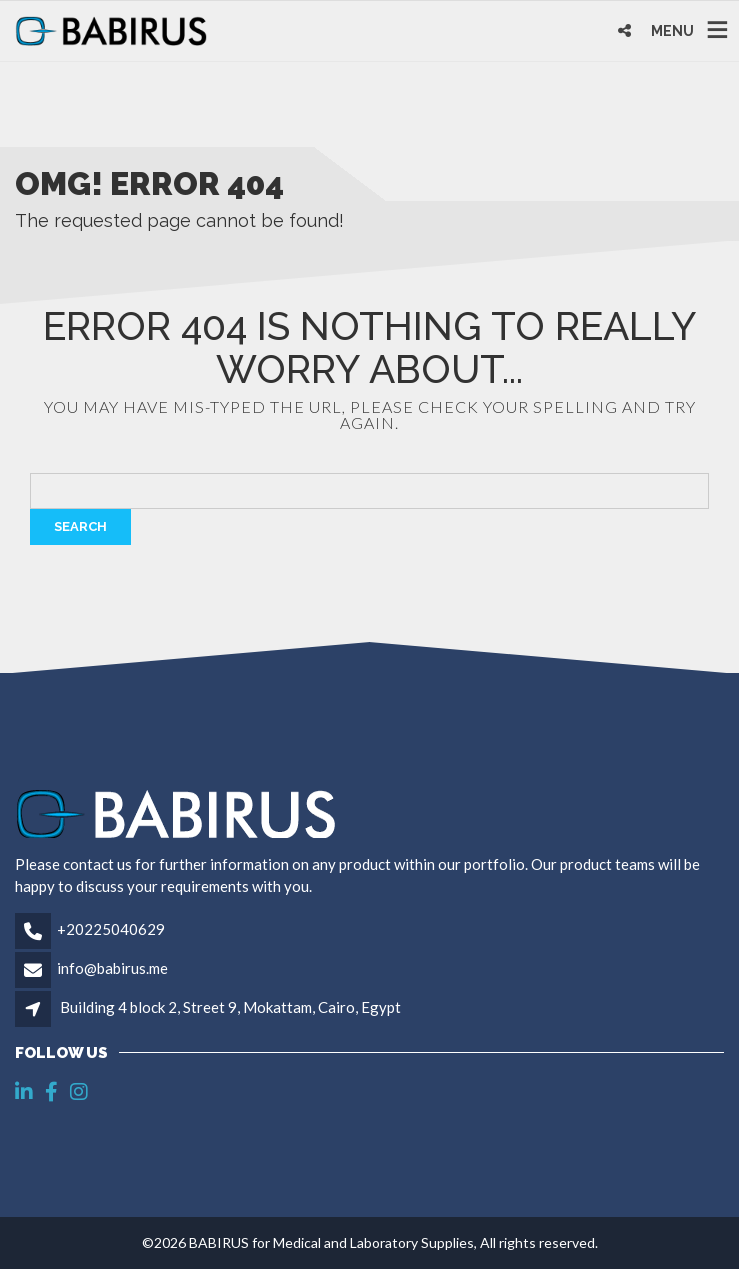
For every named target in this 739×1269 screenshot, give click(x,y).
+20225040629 (111, 929)
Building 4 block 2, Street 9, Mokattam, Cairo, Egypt (230, 1007)
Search (80, 526)
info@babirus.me (112, 968)
